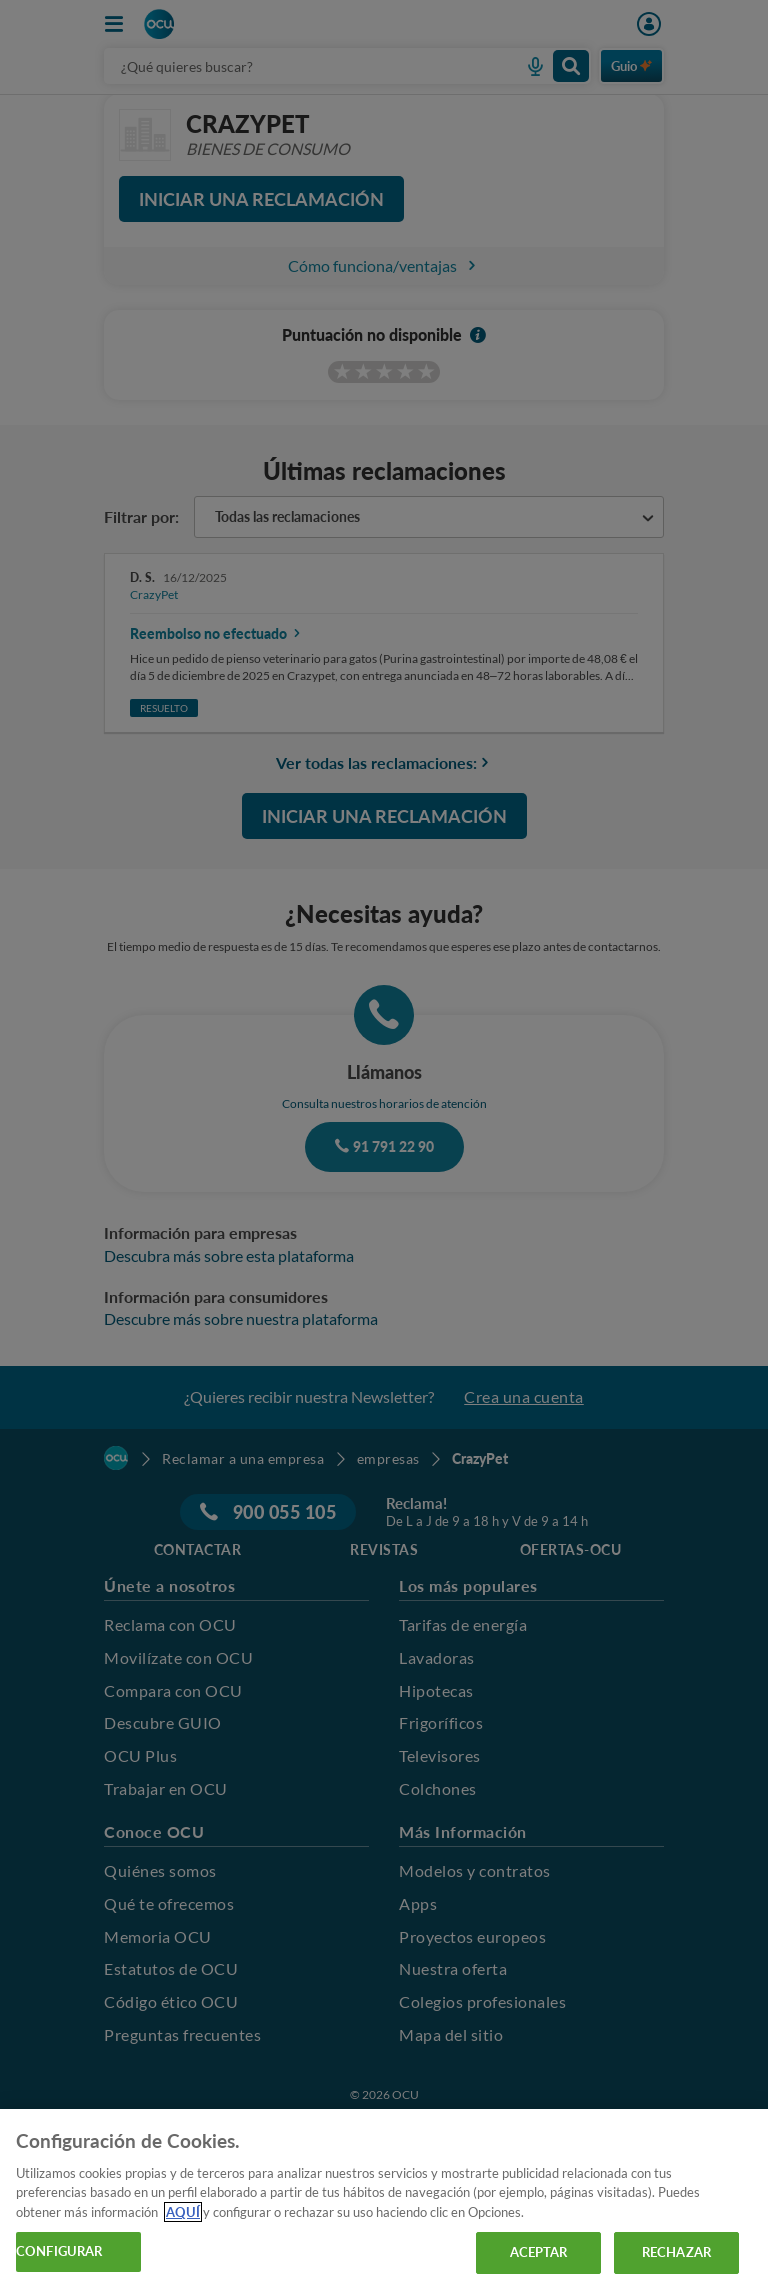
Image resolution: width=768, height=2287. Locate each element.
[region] (384, 2198)
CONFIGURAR (59, 2251)
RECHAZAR (676, 2252)
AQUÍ (183, 2212)
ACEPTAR (539, 2252)
